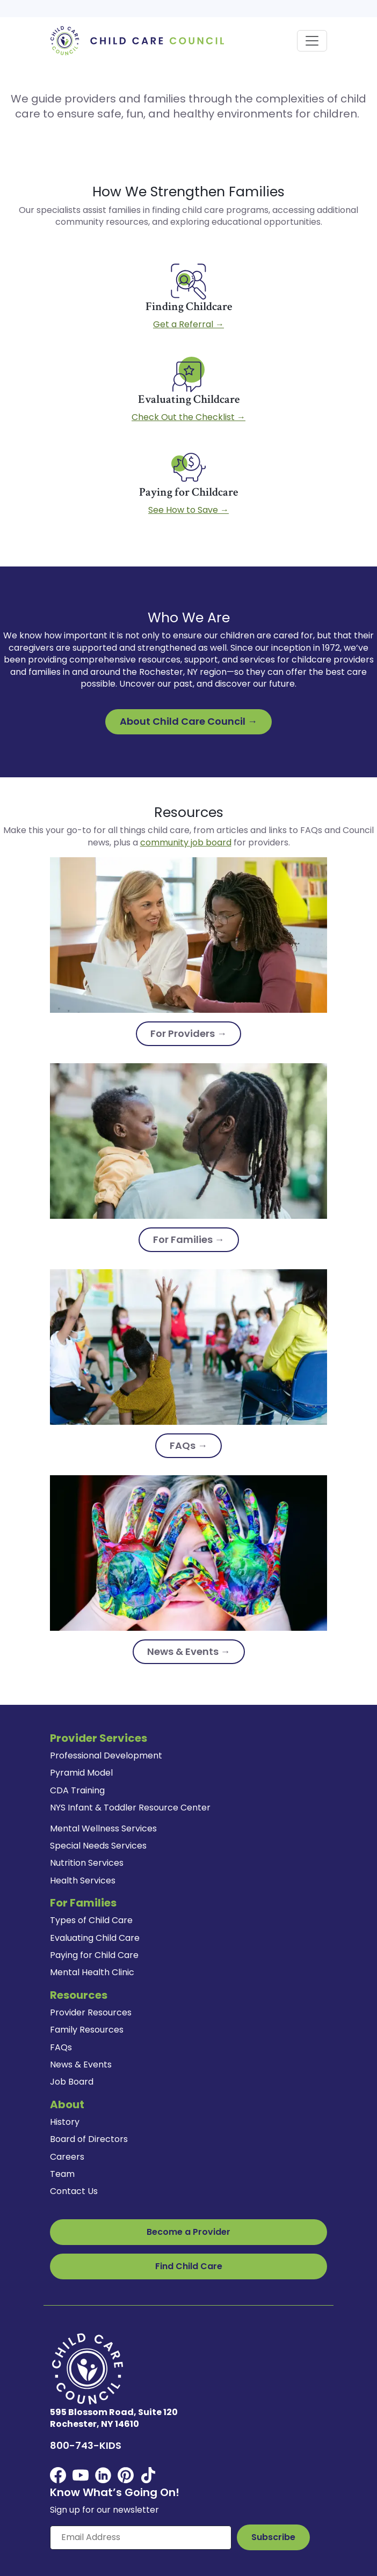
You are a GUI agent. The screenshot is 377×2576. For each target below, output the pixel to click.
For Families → (188, 1239)
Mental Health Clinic (92, 1972)
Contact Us (74, 2191)
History (64, 2122)
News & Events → (188, 1651)
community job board (185, 842)
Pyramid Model (81, 1773)
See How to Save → (188, 510)
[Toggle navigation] (312, 40)
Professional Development (106, 1755)
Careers (67, 2157)
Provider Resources (91, 2012)
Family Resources (87, 2029)
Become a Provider (188, 2232)
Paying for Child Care (94, 1955)
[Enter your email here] (140, 2537)
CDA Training (77, 1790)
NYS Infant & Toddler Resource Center (130, 1807)
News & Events (81, 2064)
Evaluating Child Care (95, 1938)
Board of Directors (89, 2139)
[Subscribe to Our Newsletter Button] (273, 2537)
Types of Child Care (91, 1920)
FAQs (61, 2047)
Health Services (82, 1880)
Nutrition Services (87, 1863)
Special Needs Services (98, 1845)
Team (62, 2174)
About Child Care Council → (188, 721)
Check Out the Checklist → (188, 417)
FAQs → (188, 1445)
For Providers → (188, 1033)
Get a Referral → (188, 324)
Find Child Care (188, 2266)
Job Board (71, 2081)
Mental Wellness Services (103, 1828)
